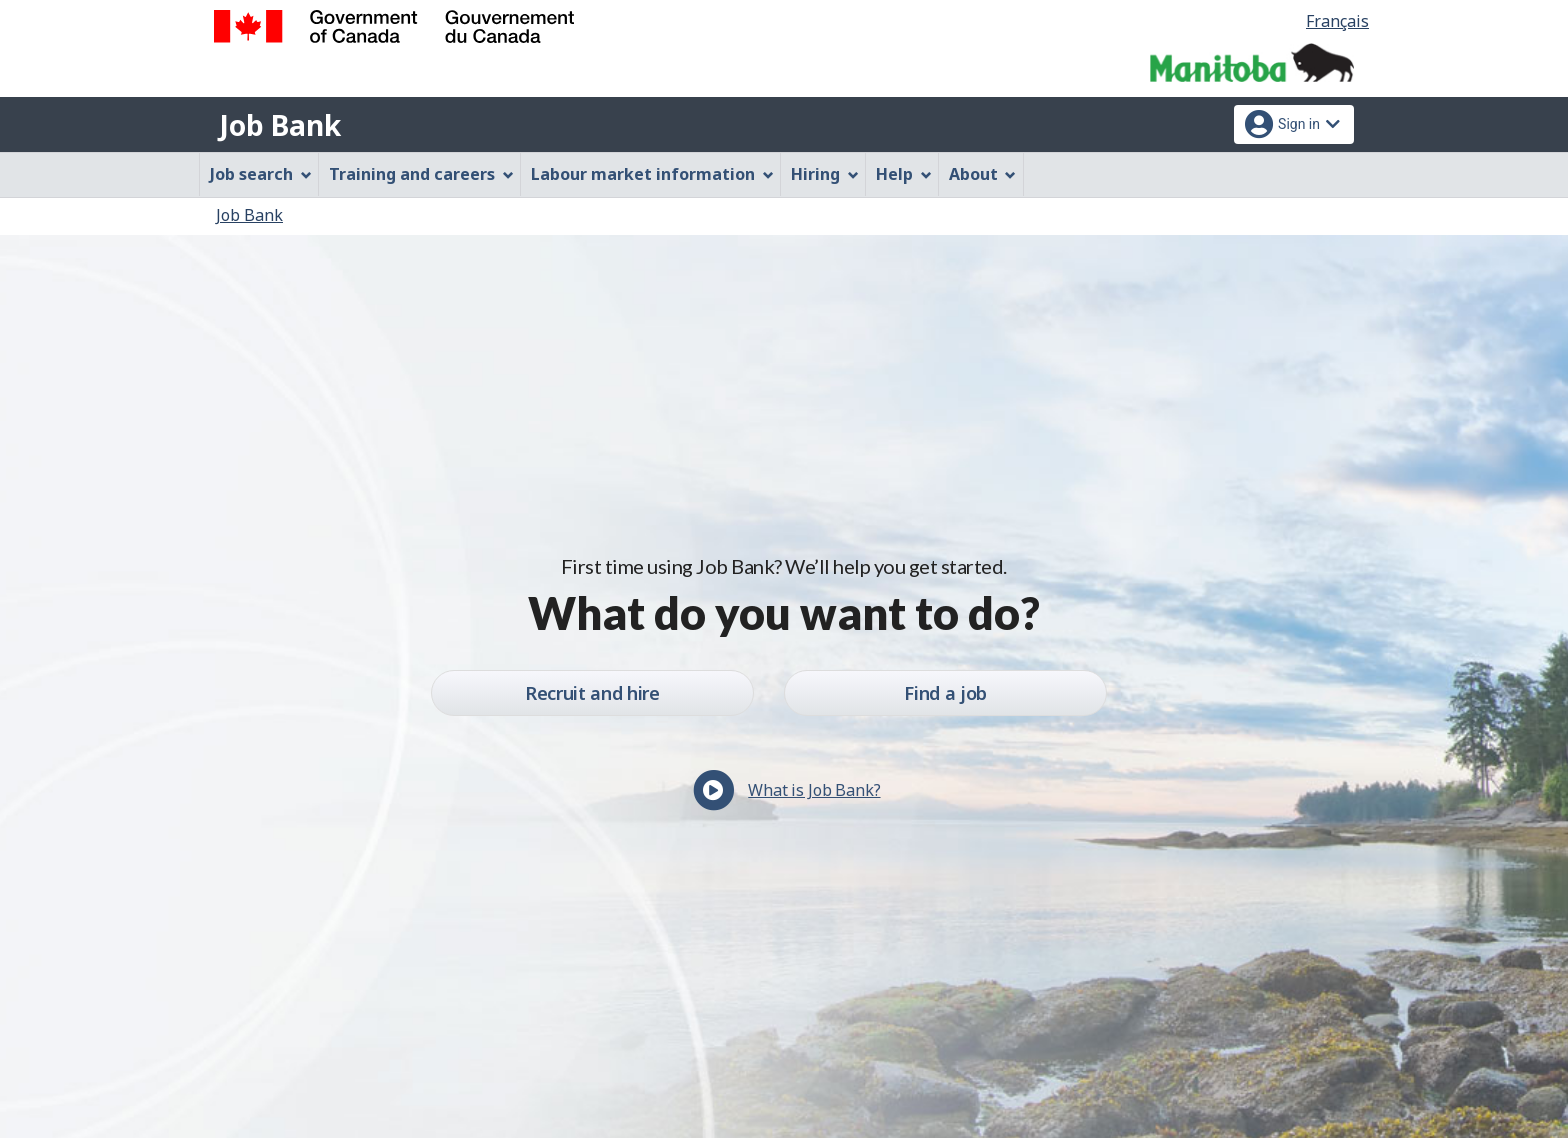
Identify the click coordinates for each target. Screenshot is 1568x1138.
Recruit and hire (592, 693)
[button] (783, 798)
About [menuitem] (983, 174)
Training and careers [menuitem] (421, 174)
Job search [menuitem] (261, 174)
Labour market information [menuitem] (652, 174)
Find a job (945, 693)
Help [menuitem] (904, 174)
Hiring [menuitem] (825, 174)
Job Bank (280, 125)
